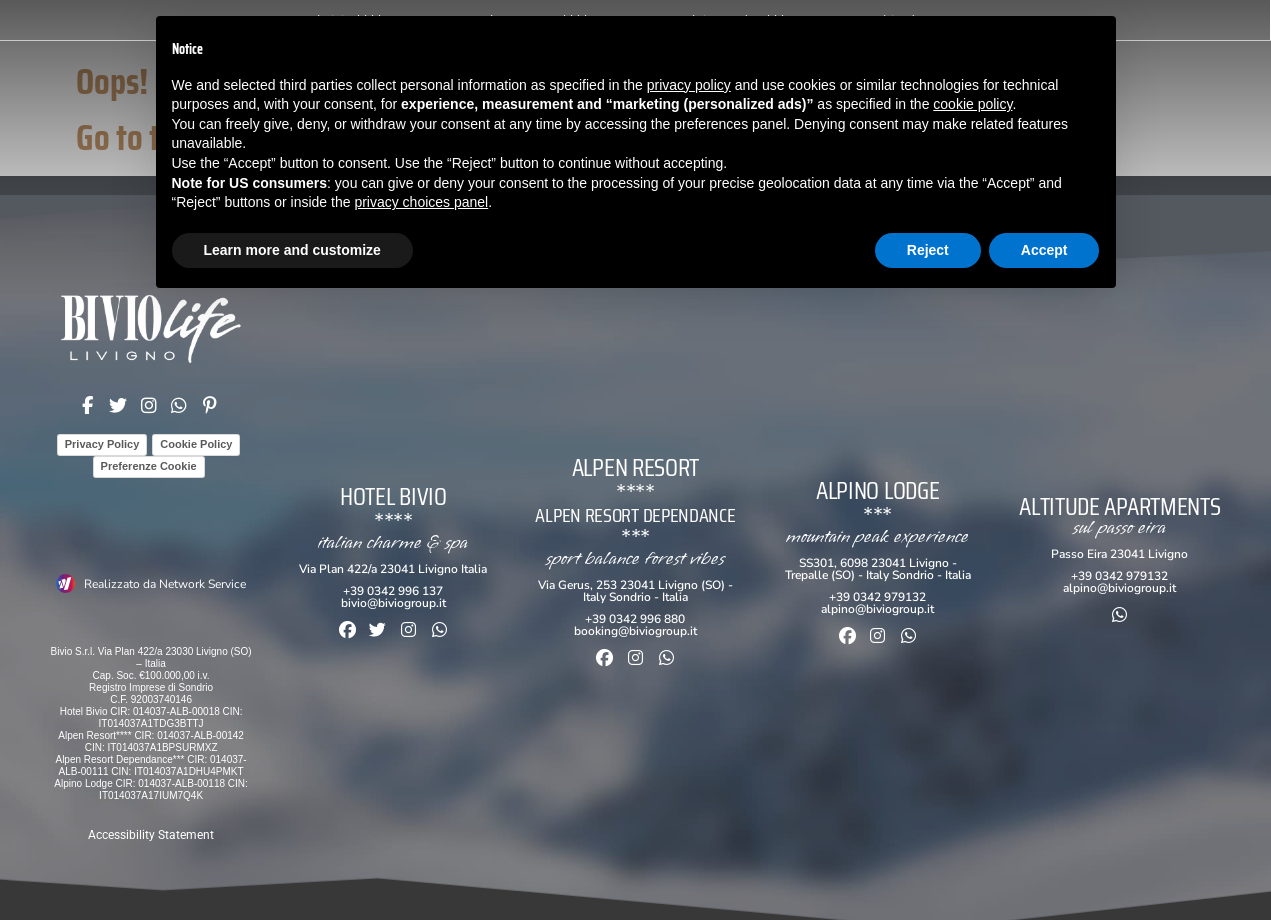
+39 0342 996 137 (393, 591)
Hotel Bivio (393, 496)
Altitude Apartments (1119, 506)
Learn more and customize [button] (292, 250)
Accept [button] (1044, 250)
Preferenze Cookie (149, 466)
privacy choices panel (421, 202)
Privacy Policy (102, 444)
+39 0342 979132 (877, 597)
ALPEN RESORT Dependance (635, 515)
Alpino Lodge (877, 490)
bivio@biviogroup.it (393, 603)
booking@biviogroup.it (635, 631)
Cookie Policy (196, 444)
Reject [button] (928, 250)
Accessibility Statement (151, 835)
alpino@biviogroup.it (877, 609)
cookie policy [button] (972, 104)
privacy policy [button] (689, 85)
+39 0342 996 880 (635, 619)
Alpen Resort (635, 467)
